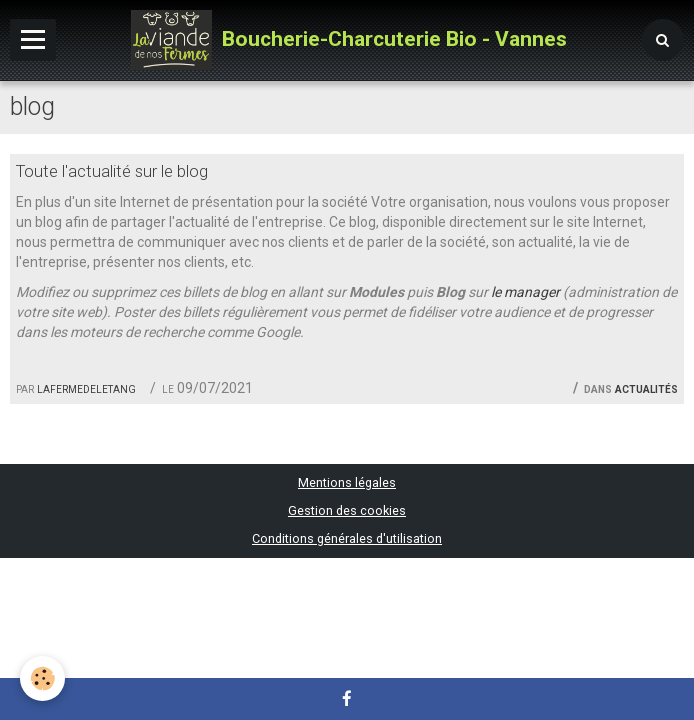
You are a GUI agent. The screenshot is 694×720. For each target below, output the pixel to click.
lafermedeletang (86, 388)
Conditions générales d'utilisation (347, 538)
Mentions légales (347, 482)
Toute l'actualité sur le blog (112, 171)
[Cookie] (42, 678)
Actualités (646, 388)
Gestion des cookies (347, 510)
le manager (525, 292)
